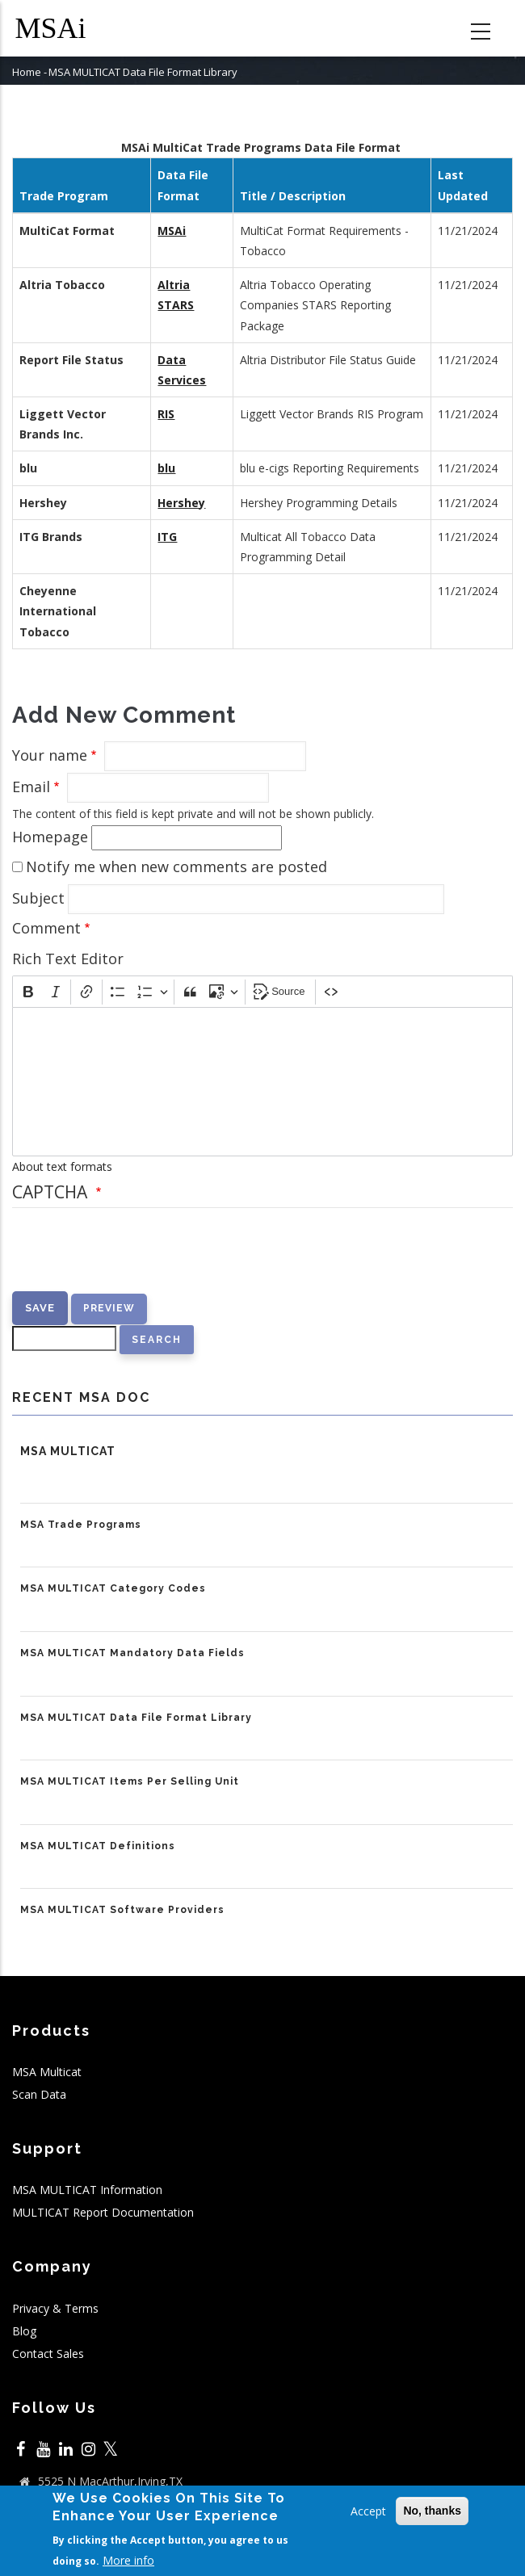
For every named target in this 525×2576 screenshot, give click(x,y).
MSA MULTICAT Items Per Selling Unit (129, 1781)
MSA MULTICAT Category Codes (113, 1588)
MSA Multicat (47, 2071)
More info (128, 2560)
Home (26, 72)
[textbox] (262, 1081)
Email (31, 786)
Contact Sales (48, 2353)
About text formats (62, 1166)
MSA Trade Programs (80, 1524)
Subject (38, 898)
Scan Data (39, 2094)
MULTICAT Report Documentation (103, 2212)
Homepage (50, 836)
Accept (368, 2511)
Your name (49, 755)
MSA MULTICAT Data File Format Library (136, 1717)
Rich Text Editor (68, 958)
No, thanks (432, 2510)
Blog (24, 2331)
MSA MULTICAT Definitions (97, 1846)
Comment (46, 928)
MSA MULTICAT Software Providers (122, 1909)
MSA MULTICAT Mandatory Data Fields (132, 1653)
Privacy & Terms (55, 2308)
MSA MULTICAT (68, 1451)
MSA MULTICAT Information (87, 2189)
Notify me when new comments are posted (176, 866)
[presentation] (135, 1259)
